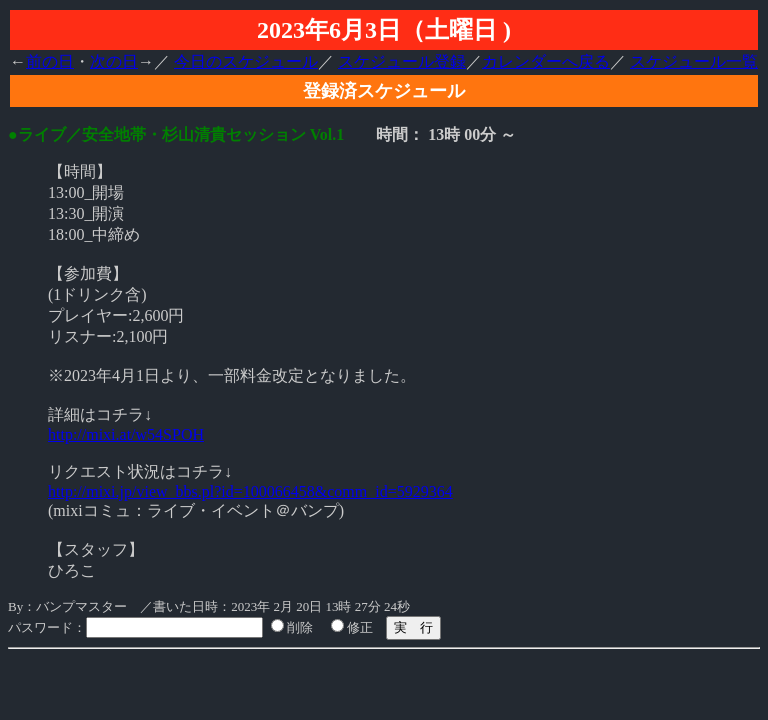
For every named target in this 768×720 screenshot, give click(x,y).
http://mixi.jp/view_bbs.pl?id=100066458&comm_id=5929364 (250, 491)
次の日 (114, 61)
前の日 (50, 61)
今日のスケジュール (246, 61)
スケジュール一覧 (694, 61)
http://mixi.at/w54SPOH (126, 434)
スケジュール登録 (402, 61)
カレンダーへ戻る (546, 61)
